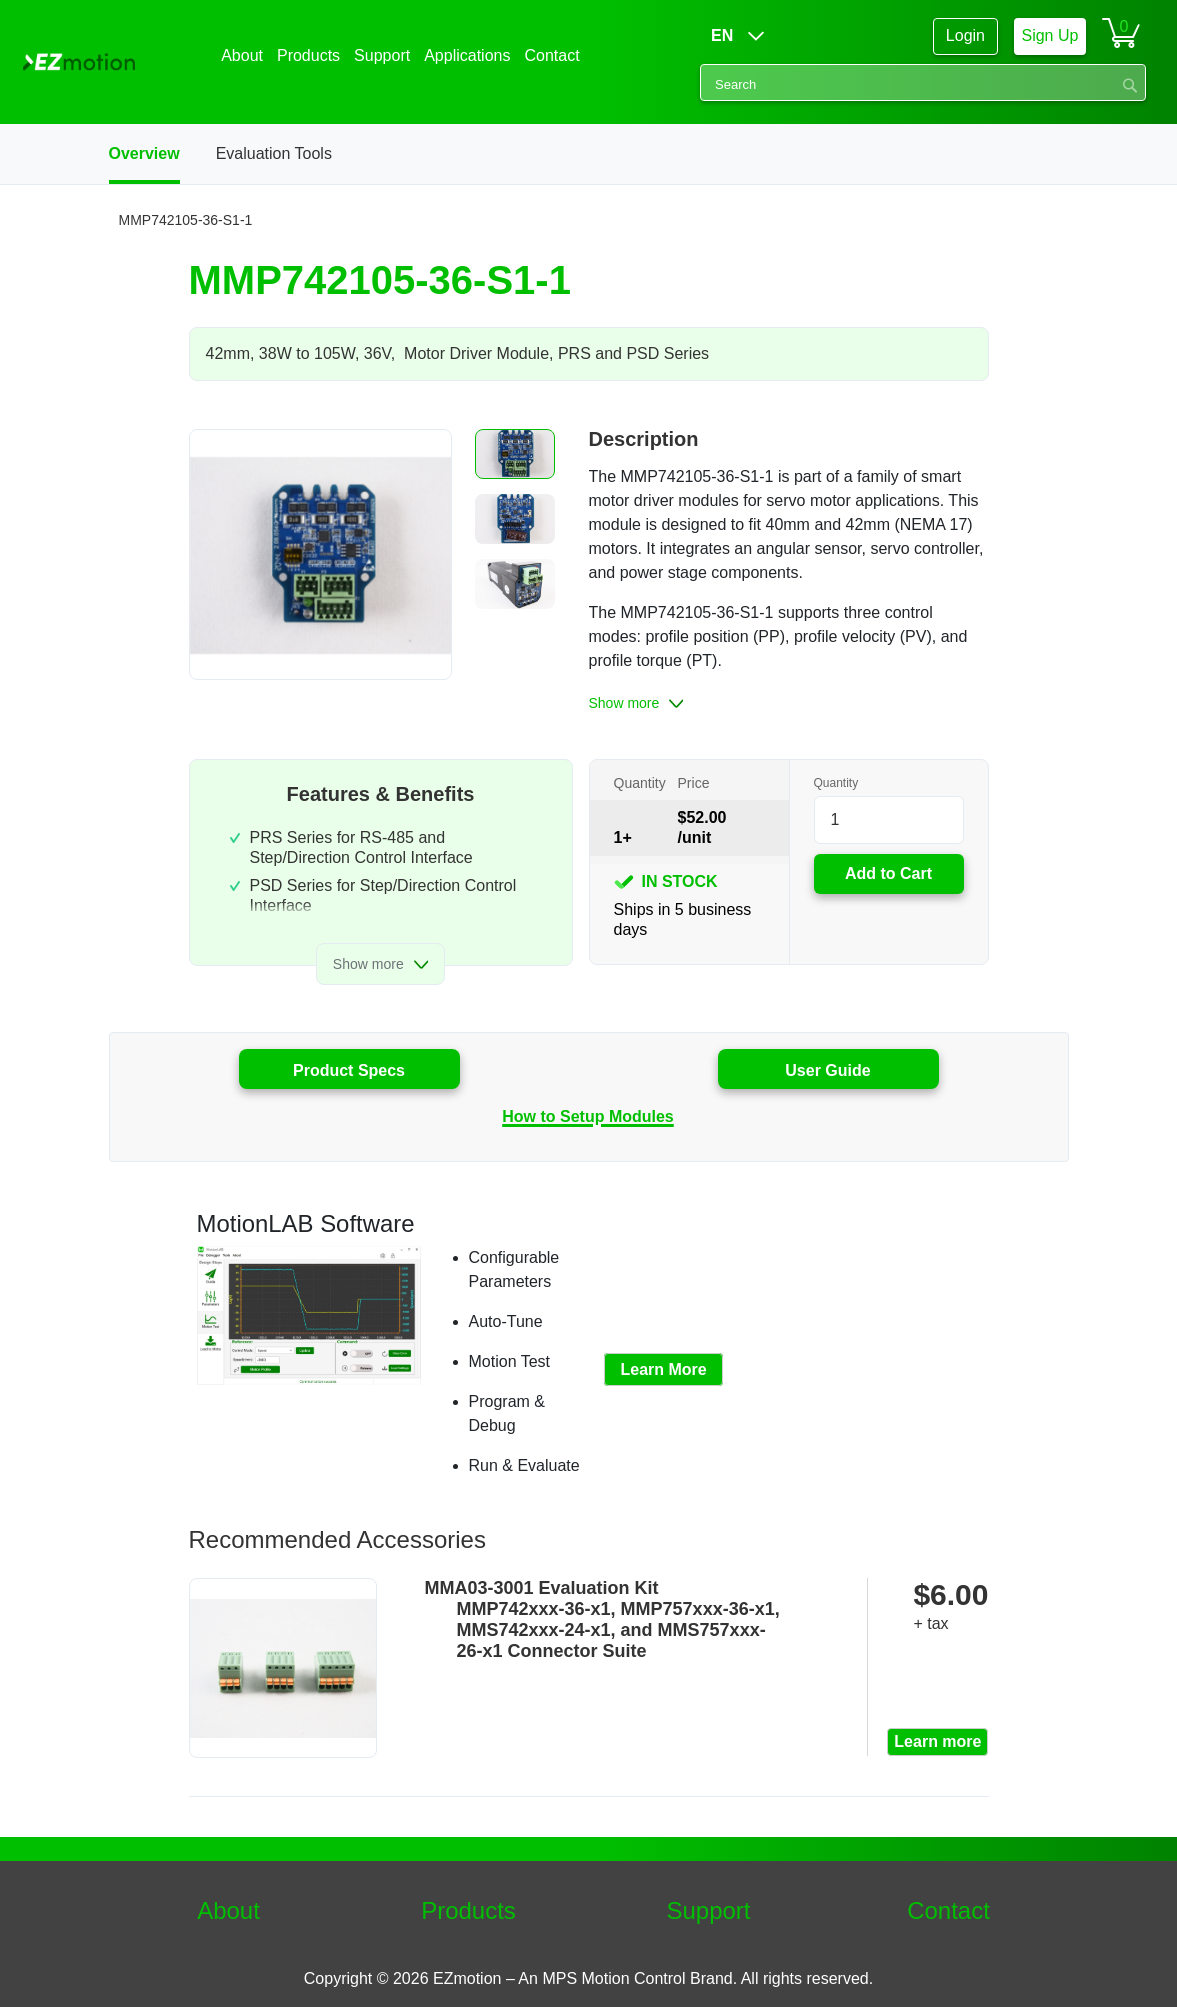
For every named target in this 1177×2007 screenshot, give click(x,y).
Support (708, 1911)
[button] (515, 454)
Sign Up (1049, 35)
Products (468, 1911)
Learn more (937, 1741)
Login (965, 35)
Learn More (663, 1369)
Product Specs (349, 1070)
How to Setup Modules (588, 1116)
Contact (948, 1911)
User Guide (827, 1070)
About (228, 1911)
